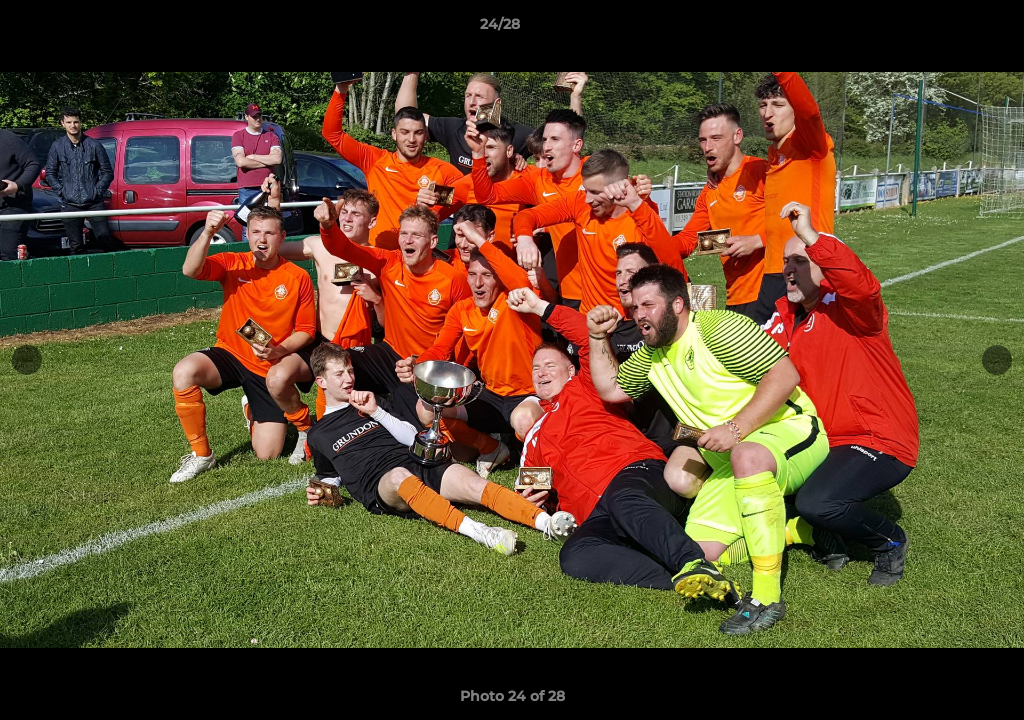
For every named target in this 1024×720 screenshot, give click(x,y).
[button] (940, 29)
